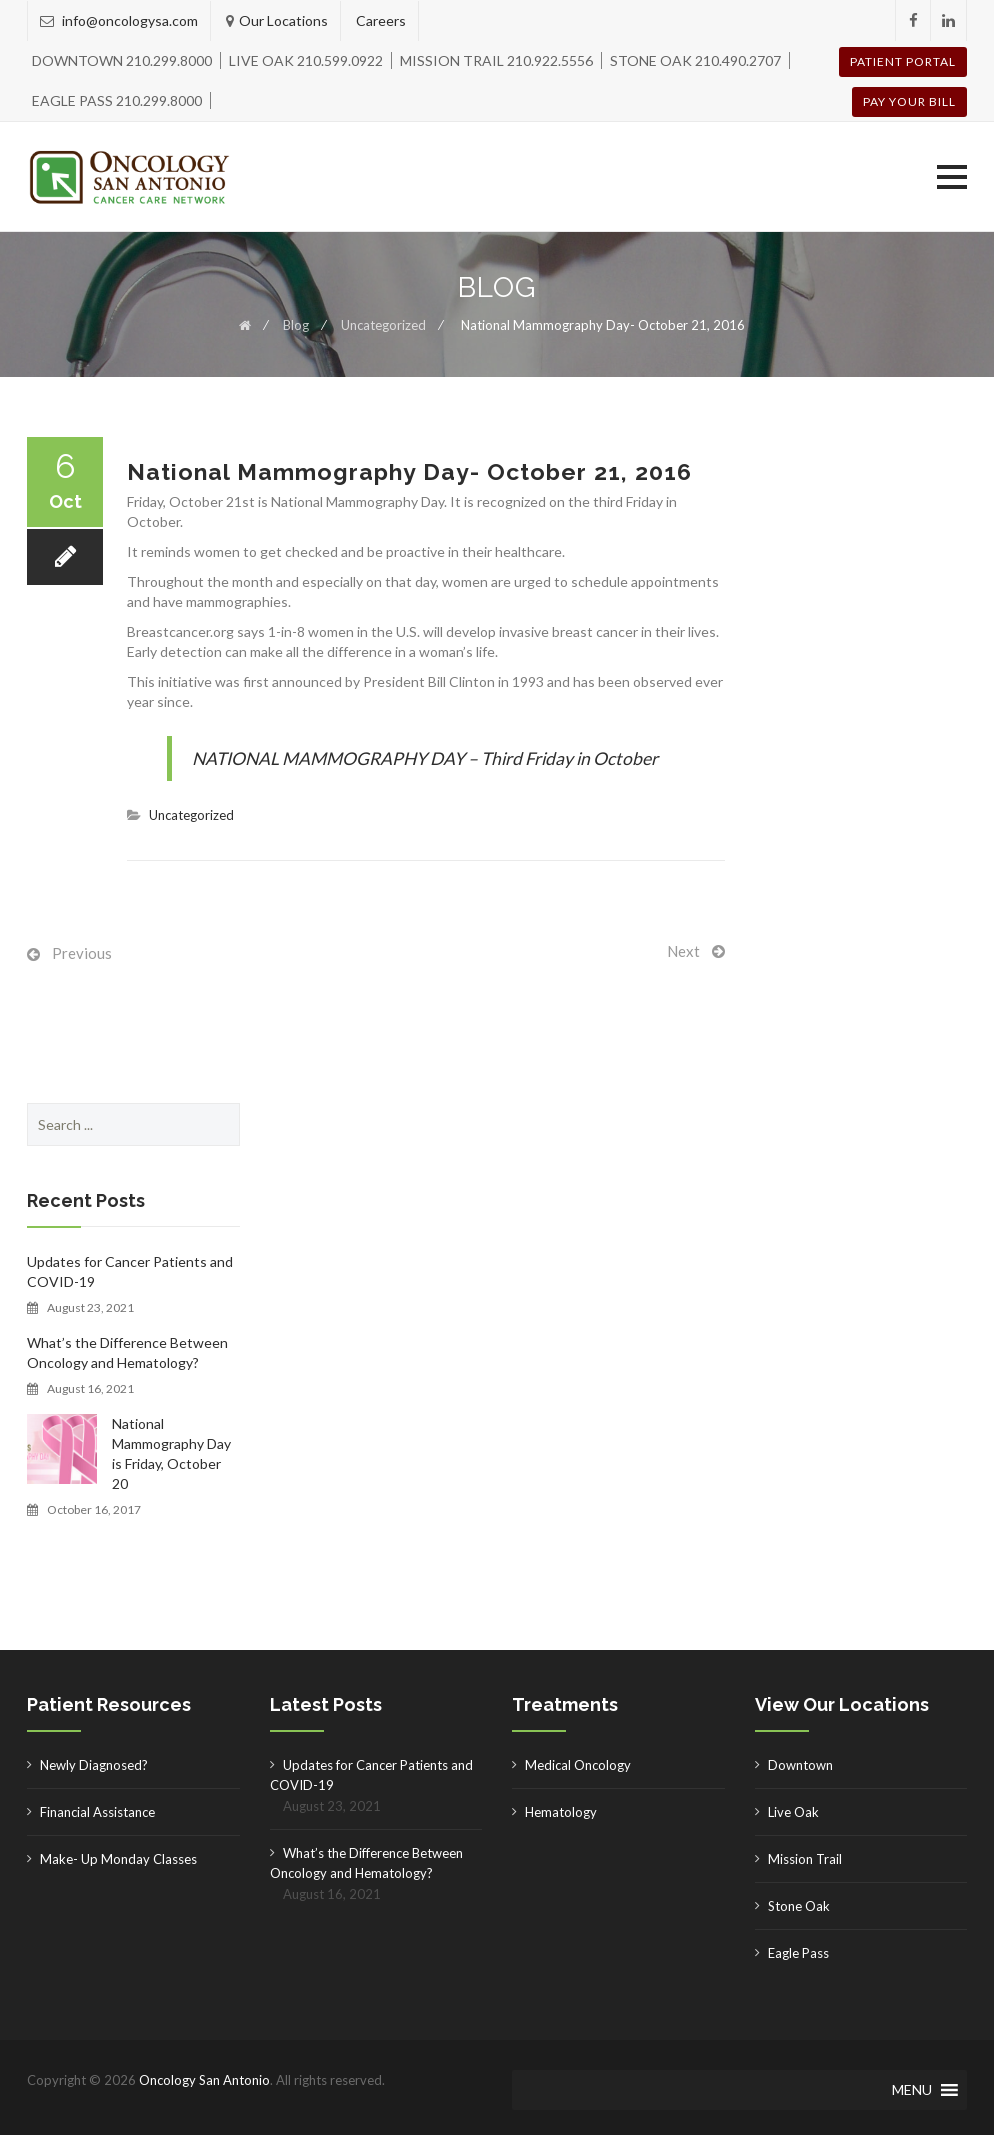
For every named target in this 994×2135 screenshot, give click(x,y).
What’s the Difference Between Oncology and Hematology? (127, 1352)
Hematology (561, 1812)
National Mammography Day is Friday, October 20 (171, 1453)
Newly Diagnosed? (94, 1765)
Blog (296, 325)
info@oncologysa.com (128, 20)
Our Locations (283, 20)
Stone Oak (799, 1906)
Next (683, 951)
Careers (381, 20)
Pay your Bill (909, 101)
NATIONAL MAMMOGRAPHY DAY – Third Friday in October (425, 758)
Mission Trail (805, 1859)
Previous (82, 953)
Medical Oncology (578, 1765)
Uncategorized (383, 325)
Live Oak (793, 1812)
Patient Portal (903, 61)
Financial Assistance (97, 1812)
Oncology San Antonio (204, 2080)
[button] (952, 177)
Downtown (800, 1765)
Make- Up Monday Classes (118, 1859)
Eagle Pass (798, 1953)
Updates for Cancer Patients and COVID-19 (130, 1271)
